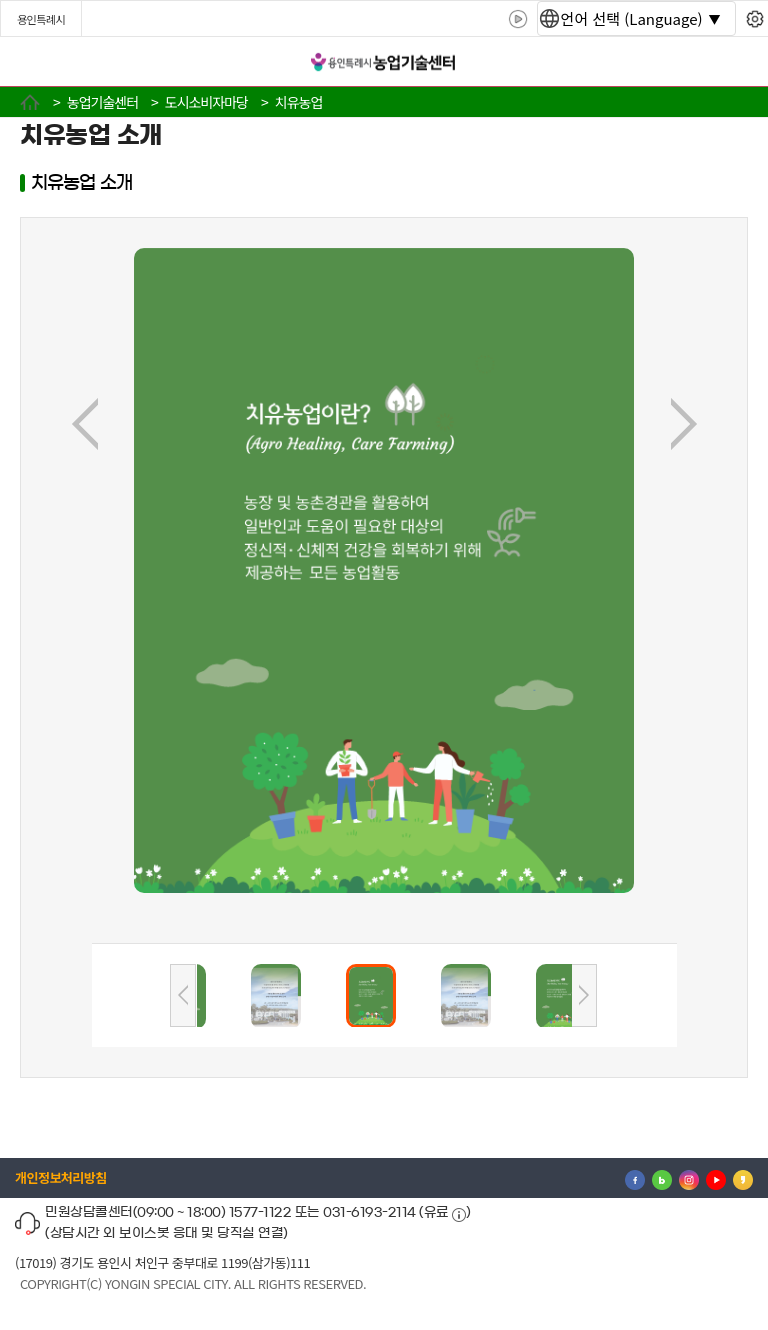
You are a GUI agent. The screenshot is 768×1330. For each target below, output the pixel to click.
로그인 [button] (735, 62)
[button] (198, 996)
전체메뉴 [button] (35, 62)
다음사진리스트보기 (584, 995)
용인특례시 (41, 19)
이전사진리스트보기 (183, 995)
